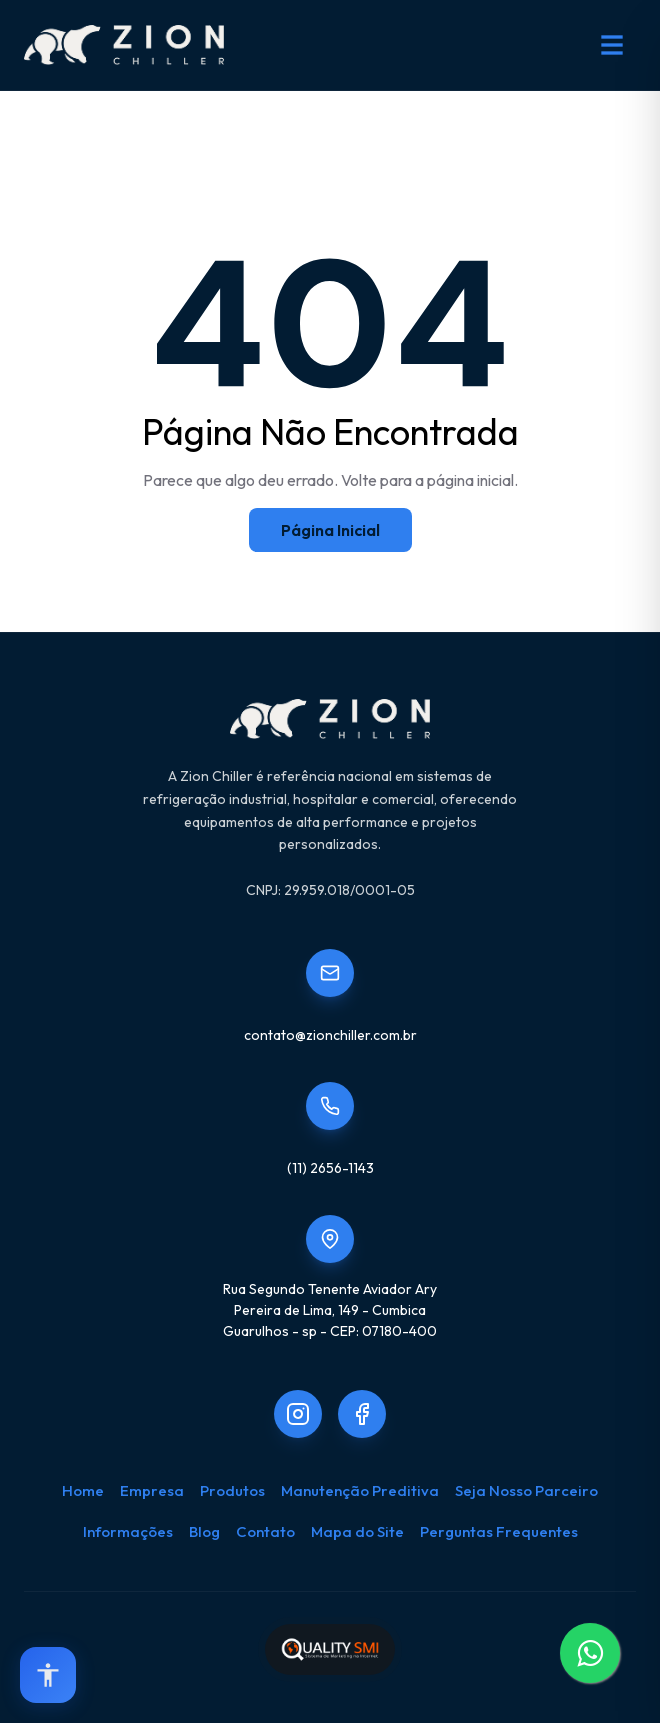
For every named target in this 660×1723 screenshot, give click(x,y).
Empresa (152, 1490)
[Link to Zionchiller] (298, 1414)
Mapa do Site (357, 1531)
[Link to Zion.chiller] (362, 1414)
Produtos (232, 1490)
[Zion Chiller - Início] (124, 45)
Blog (204, 1531)
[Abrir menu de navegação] (612, 45)
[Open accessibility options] (48, 1675)
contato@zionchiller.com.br (330, 1035)
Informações (128, 1531)
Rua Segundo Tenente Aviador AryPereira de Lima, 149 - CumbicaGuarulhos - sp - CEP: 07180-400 (330, 1310)
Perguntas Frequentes (499, 1531)
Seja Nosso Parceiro (526, 1490)
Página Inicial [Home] (330, 530)
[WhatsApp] (590, 1653)
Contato (265, 1531)
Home (83, 1490)
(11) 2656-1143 (330, 1168)
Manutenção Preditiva (360, 1490)
